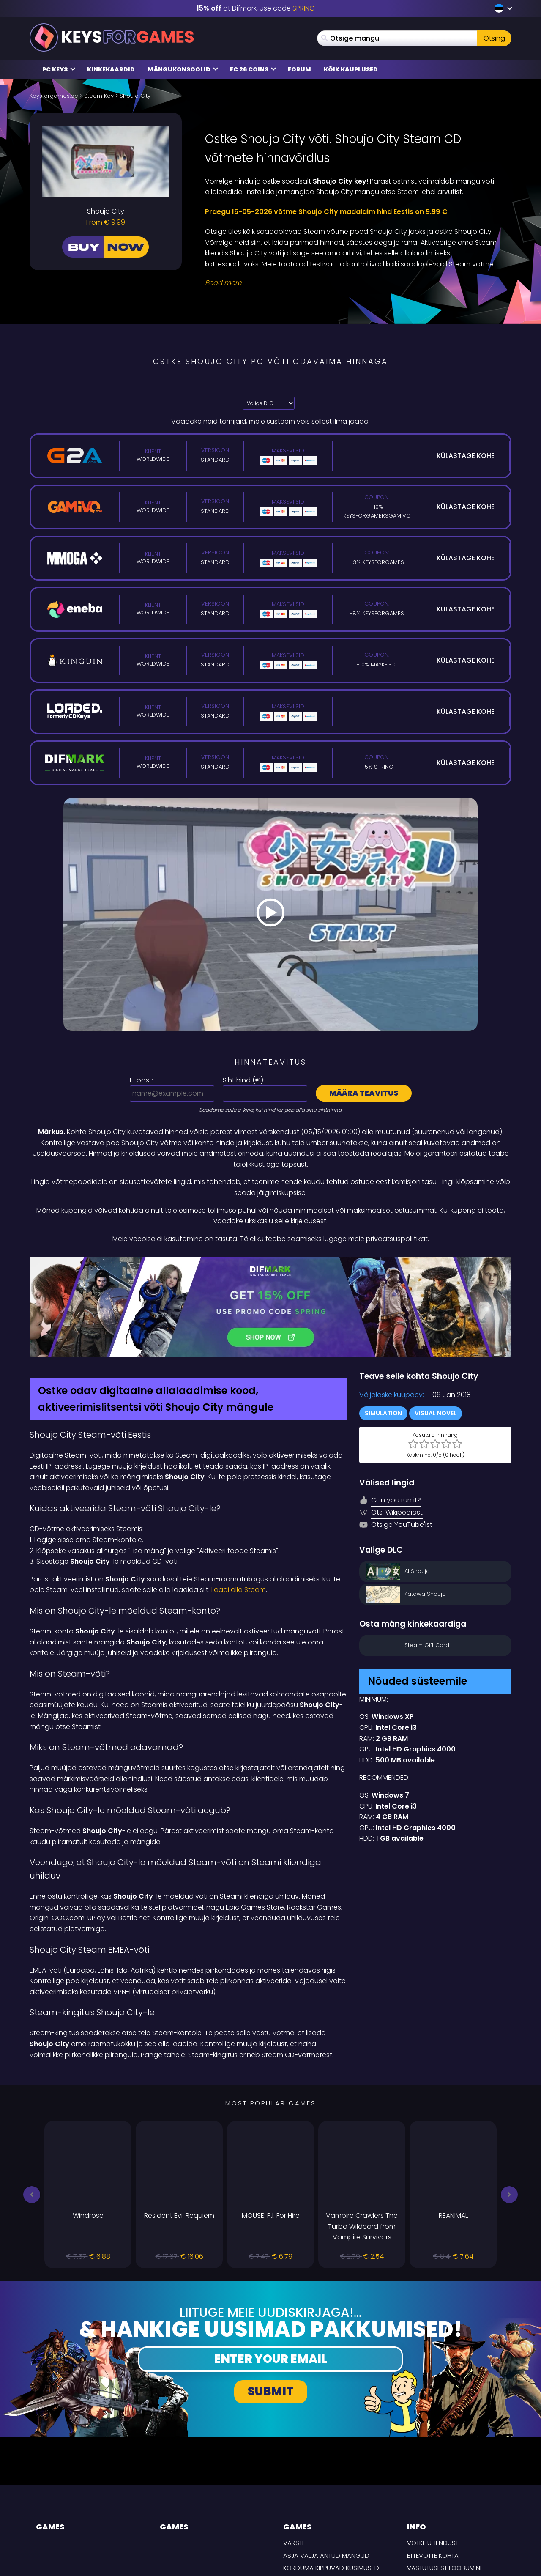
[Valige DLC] (269, 403)
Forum (299, 69)
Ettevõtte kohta (433, 2465)
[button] (31, 2105)
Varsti (293, 2453)
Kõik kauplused (351, 69)
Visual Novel (435, 1324)
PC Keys (58, 69)
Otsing (494, 38)
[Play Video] (270, 914)
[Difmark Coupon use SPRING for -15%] (270, 1262)
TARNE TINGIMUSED (434, 2503)
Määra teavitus (363, 1093)
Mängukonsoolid (183, 69)
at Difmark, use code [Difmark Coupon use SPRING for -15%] (256, 8)
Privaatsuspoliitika (437, 2490)
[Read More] (353, 282)
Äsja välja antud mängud (326, 2465)
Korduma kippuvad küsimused (331, 2478)
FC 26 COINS (253, 69)
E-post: (141, 1080)
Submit (271, 2302)
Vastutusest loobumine (445, 2478)
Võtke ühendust (433, 2453)
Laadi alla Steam (238, 1500)
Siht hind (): (244, 1080)
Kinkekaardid (111, 69)
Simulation (383, 1324)
